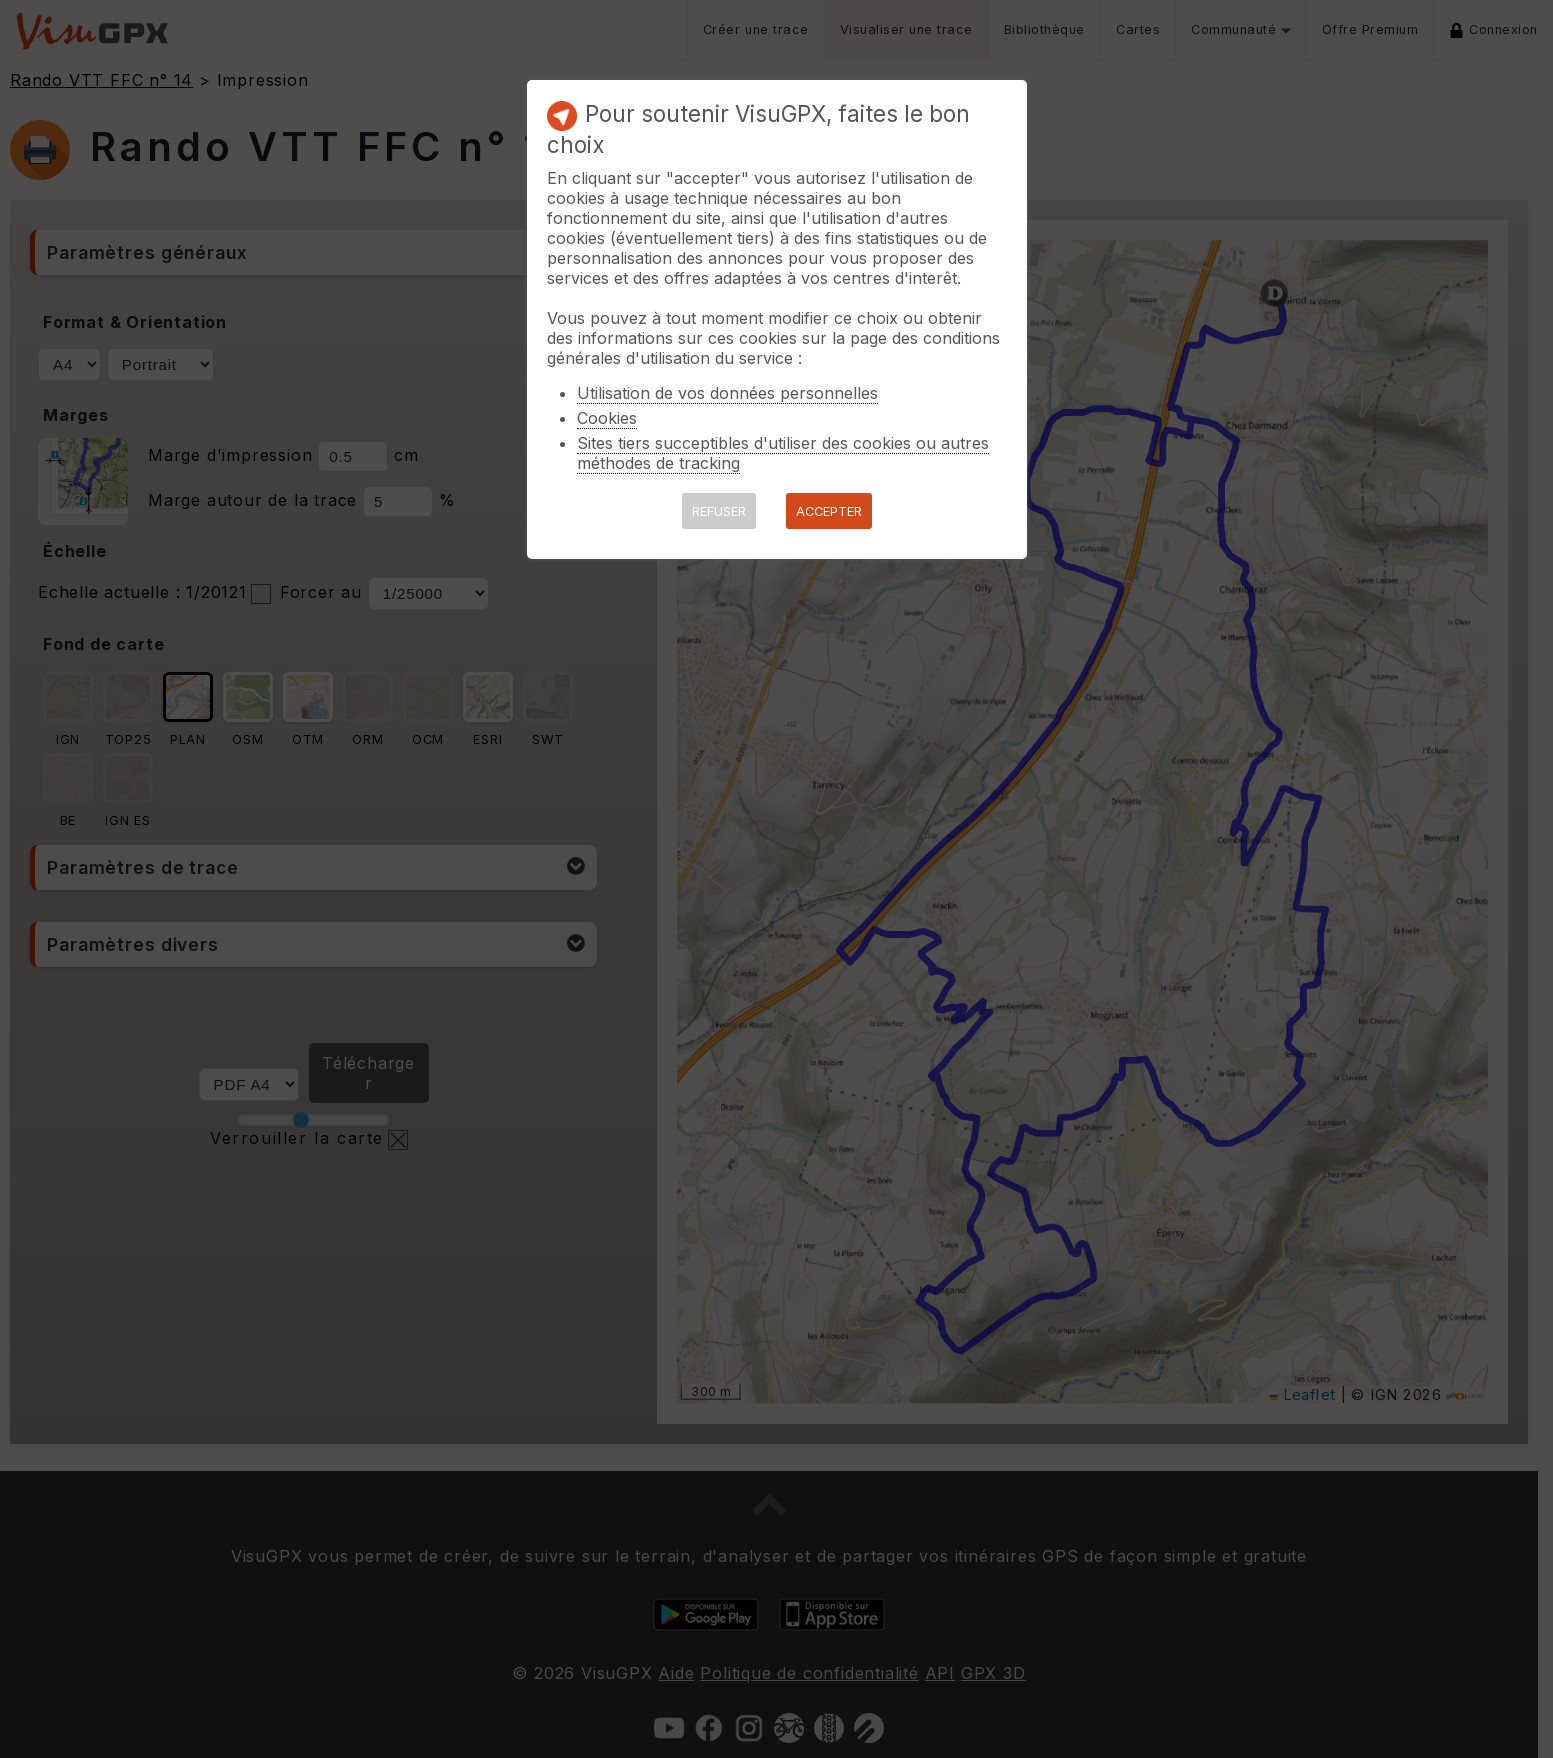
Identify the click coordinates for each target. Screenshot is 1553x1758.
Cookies (607, 418)
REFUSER (719, 511)
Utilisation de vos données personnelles (727, 393)
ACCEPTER (829, 511)
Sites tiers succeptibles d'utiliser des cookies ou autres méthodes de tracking (783, 453)
